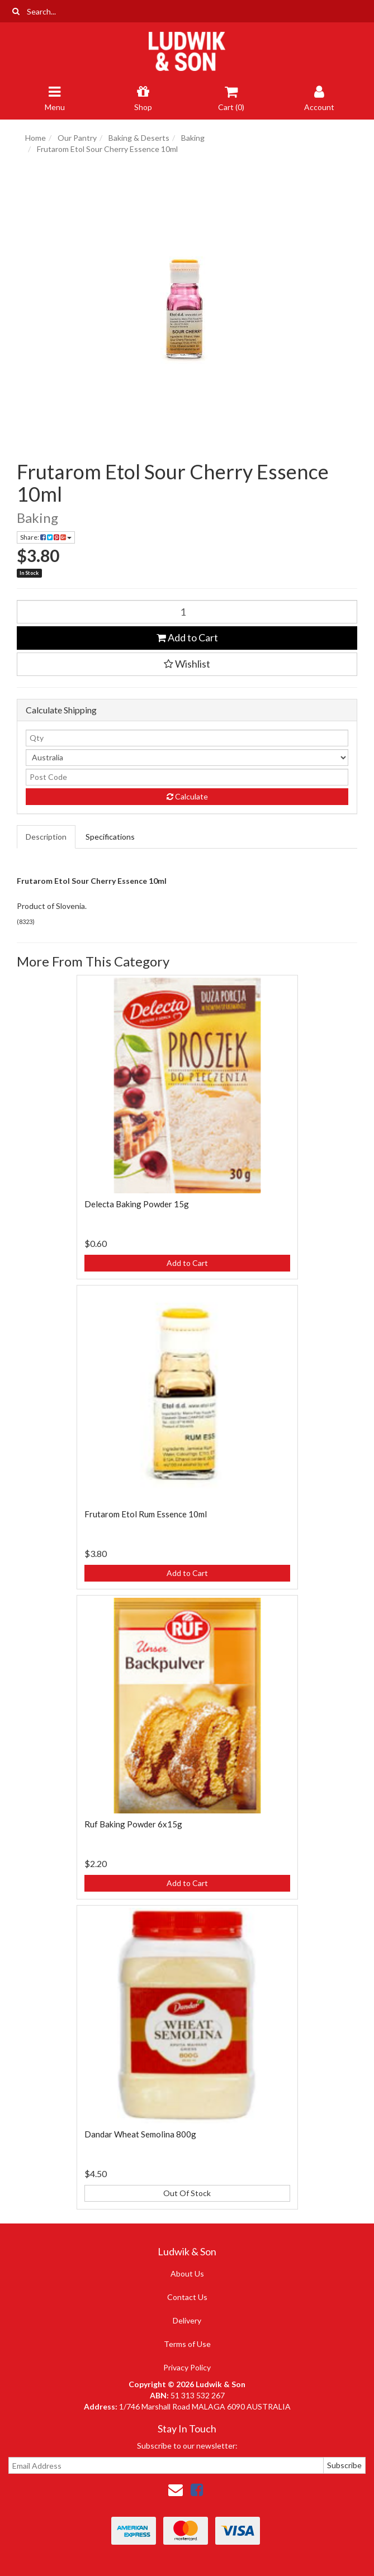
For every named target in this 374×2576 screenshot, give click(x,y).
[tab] (47, 837)
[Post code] (187, 777)
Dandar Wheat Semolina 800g (140, 2134)
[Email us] (175, 2489)
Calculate (187, 796)
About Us (187, 2273)
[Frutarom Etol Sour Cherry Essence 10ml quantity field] (187, 611)
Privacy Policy (187, 2367)
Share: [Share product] (46, 537)
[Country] (187, 757)
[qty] (187, 738)
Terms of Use (187, 2344)
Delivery (187, 2320)
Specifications (110, 836)
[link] (197, 2489)
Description (46, 836)
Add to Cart (187, 637)
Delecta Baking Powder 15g (136, 1204)
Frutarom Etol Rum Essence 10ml (145, 1514)
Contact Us (187, 2297)
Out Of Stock (187, 2193)
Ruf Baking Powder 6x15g (133, 1824)
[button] (187, 664)
